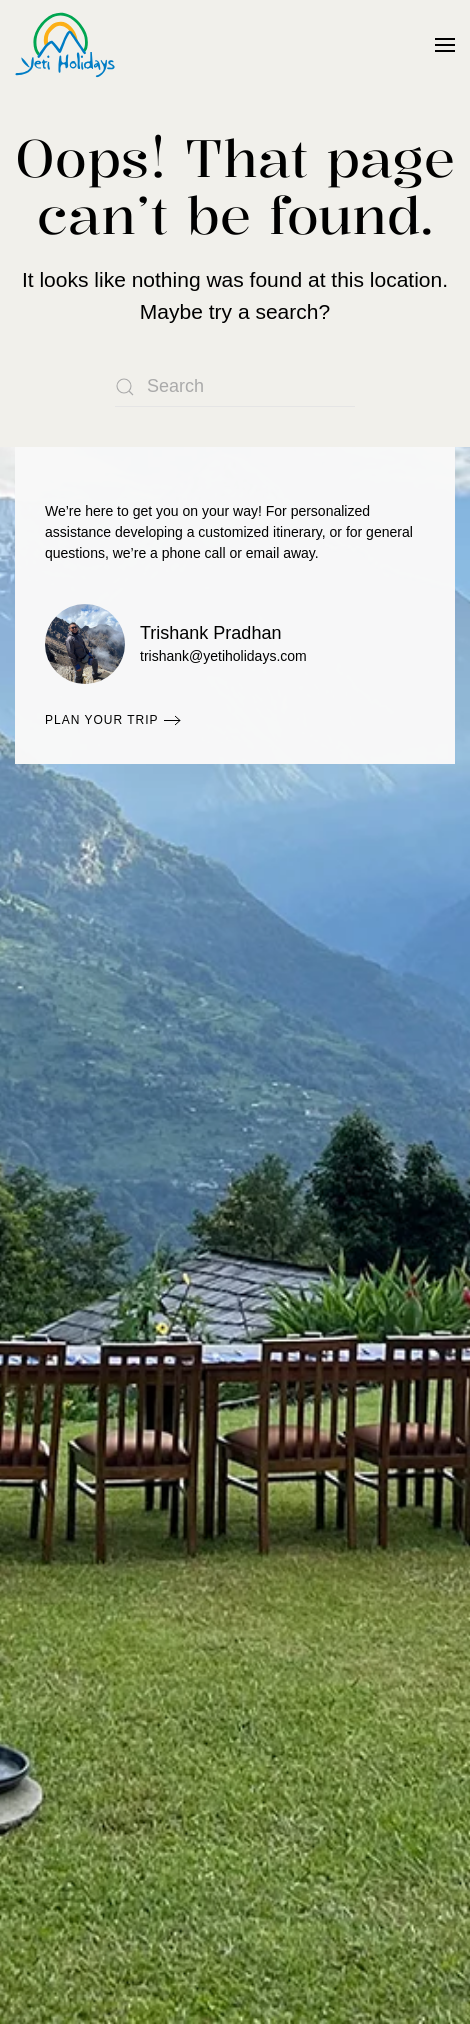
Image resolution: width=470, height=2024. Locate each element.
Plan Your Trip (102, 720)
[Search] (235, 387)
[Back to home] (65, 45)
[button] (445, 45)
